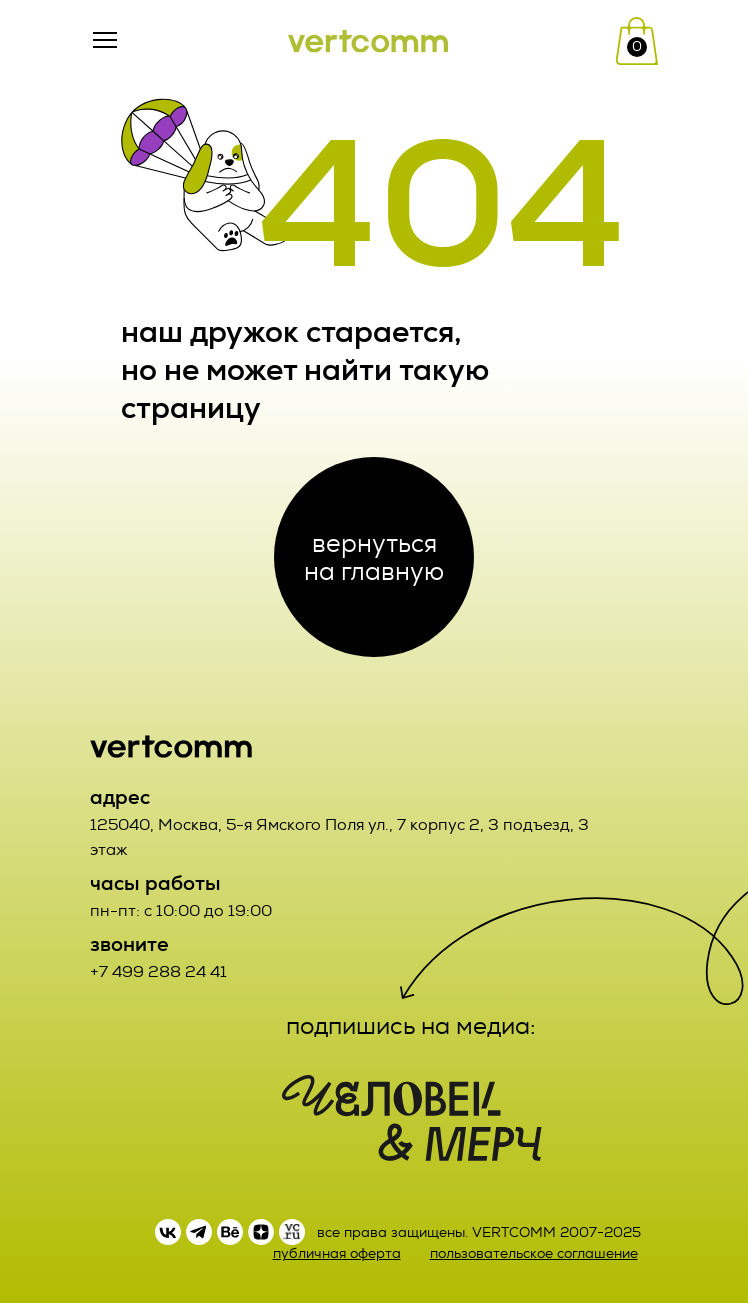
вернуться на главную (374, 557)
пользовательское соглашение (534, 1253)
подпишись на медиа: (411, 1026)
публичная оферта (337, 1253)
